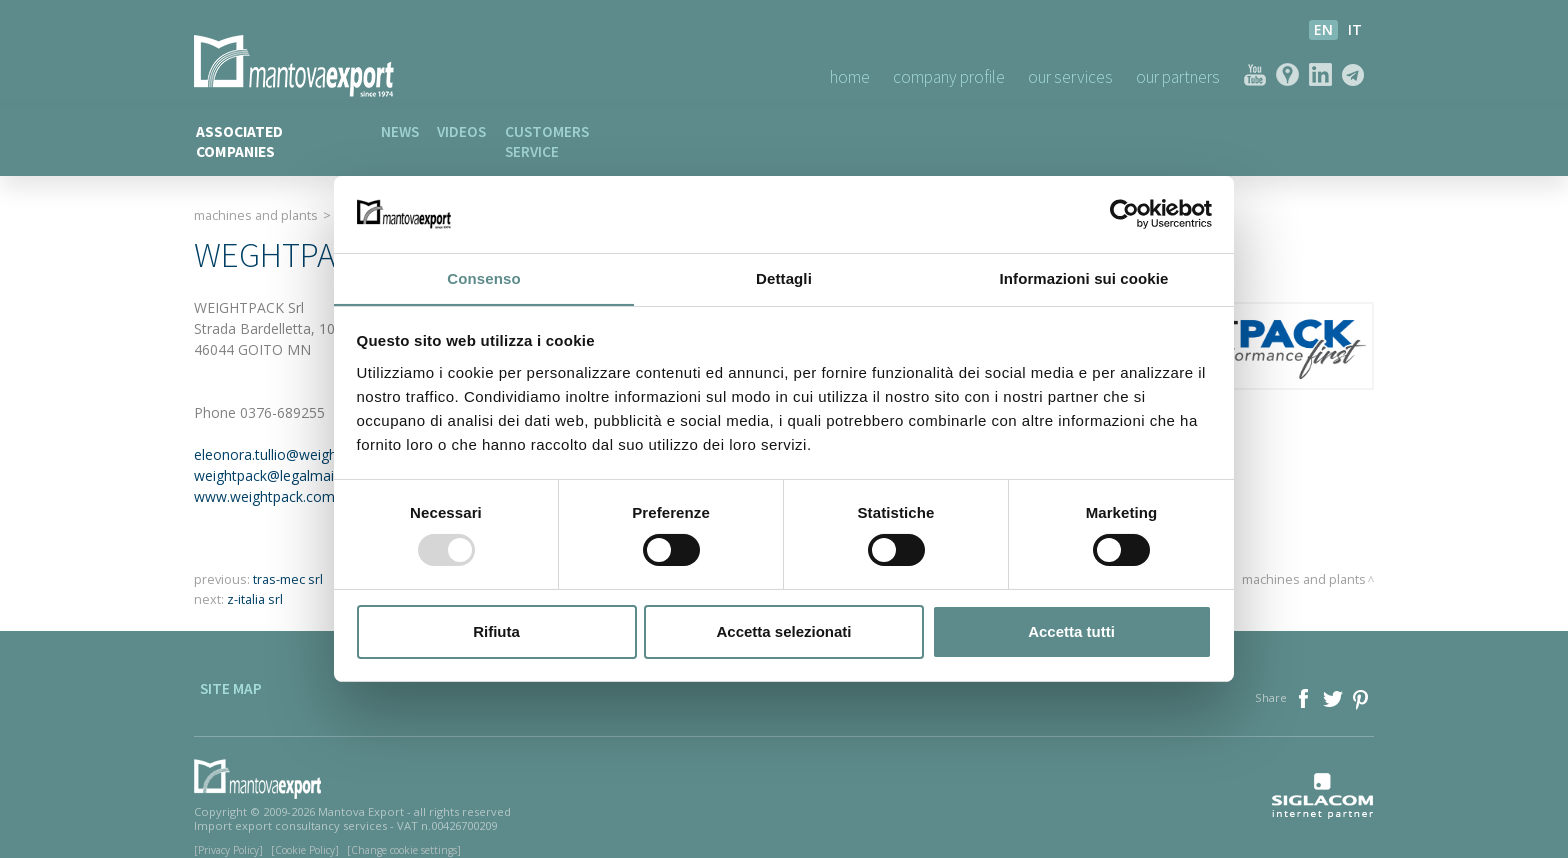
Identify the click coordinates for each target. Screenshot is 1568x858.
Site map (225, 681)
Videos (471, 131)
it (1355, 29)
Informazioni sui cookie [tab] (1084, 277)
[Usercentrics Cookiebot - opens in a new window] (1124, 214)
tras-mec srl (288, 560)
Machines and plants (256, 195)
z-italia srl (255, 580)
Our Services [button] (1054, 76)
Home (814, 76)
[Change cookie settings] (404, 831)
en (1323, 29)
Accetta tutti (1071, 631)
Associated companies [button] (276, 131)
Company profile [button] (922, 76)
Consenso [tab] (483, 277)
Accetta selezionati (783, 631)
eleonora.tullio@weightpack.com (299, 435)
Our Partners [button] (1172, 76)
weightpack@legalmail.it (271, 456)
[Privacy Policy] (228, 831)
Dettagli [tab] (784, 277)
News (403, 131)
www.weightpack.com (264, 477)
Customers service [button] (591, 131)
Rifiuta (496, 631)
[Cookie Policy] (305, 831)
